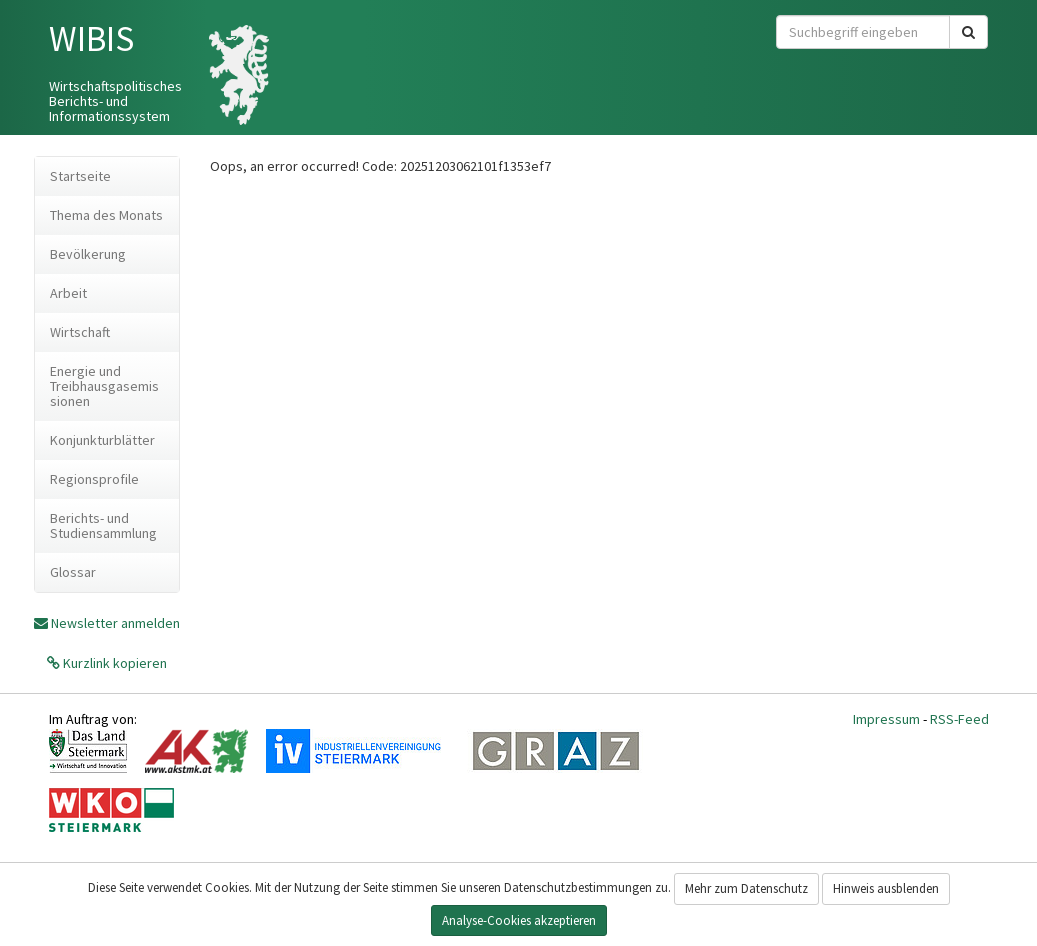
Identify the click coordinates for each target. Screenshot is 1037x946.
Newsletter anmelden (115, 623)
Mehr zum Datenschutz (746, 888)
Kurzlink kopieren (113, 663)
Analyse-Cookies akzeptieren (519, 920)
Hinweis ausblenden (886, 888)
